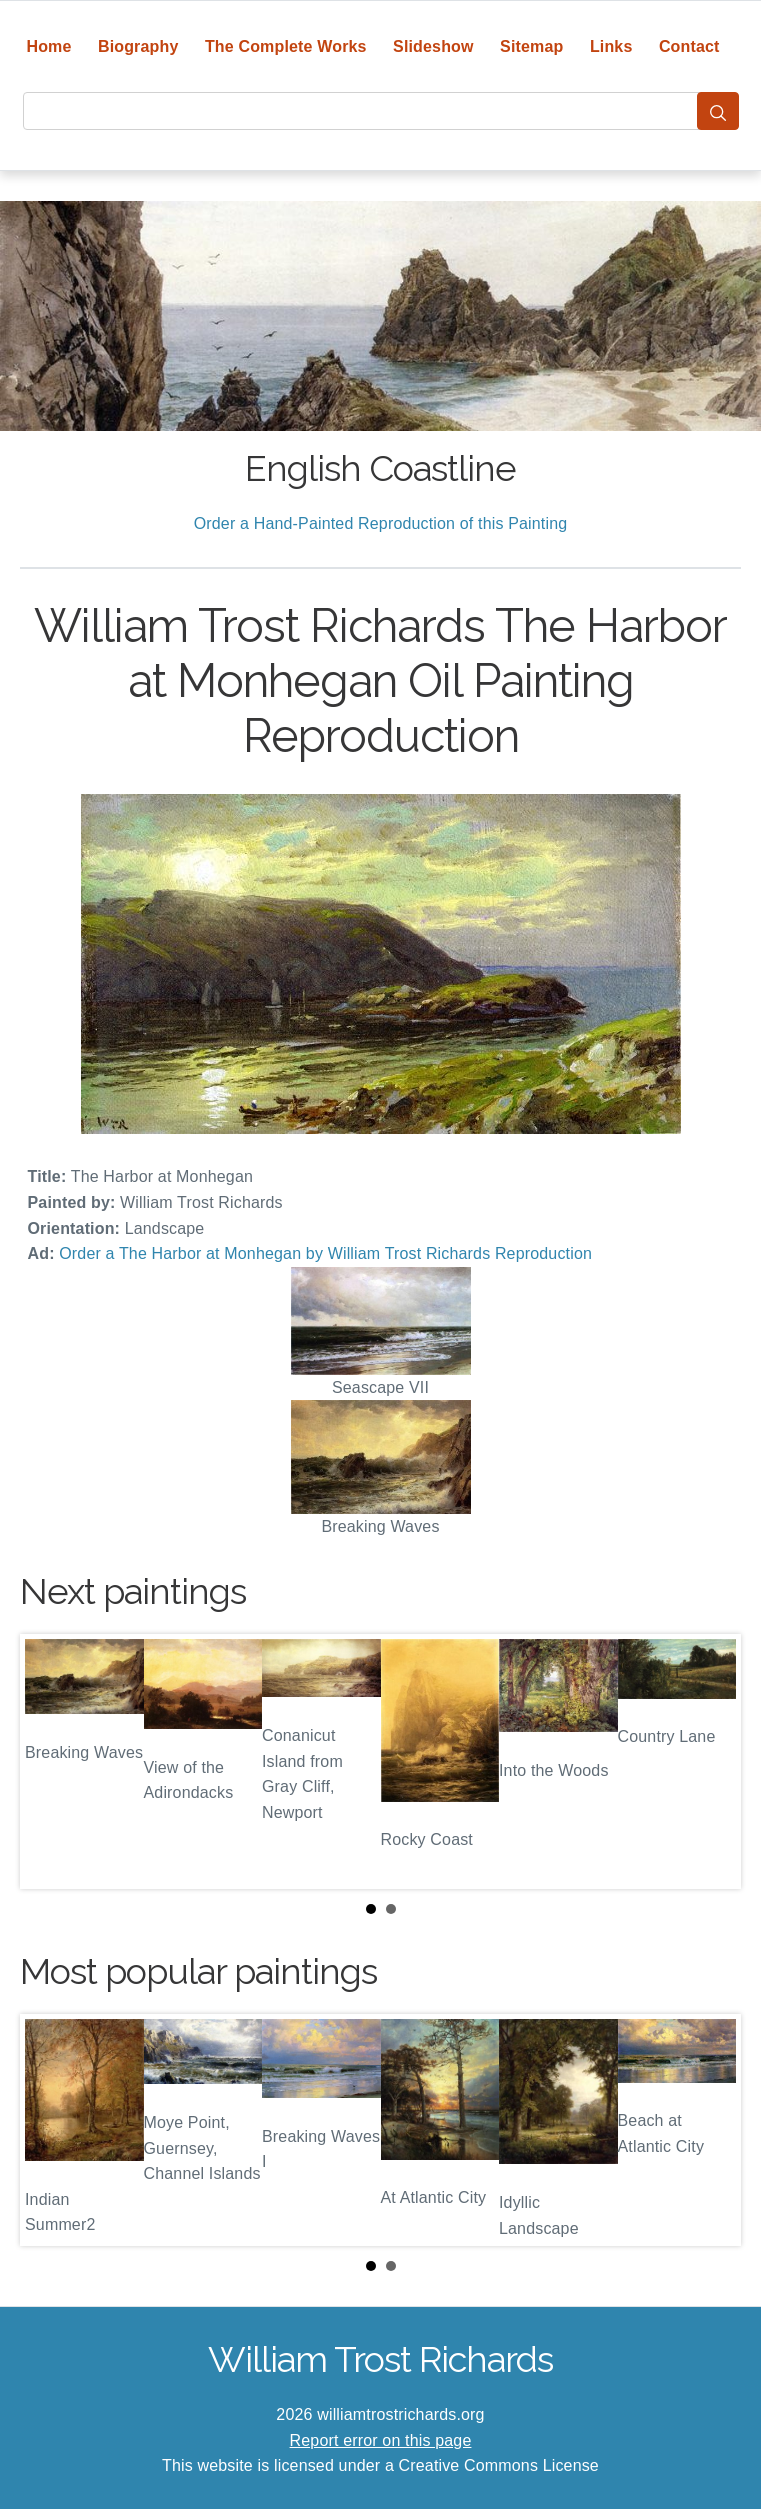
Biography (138, 46)
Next (710, 1762)
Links (611, 46)
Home (48, 46)
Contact (689, 46)
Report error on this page (381, 2440)
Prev (51, 1762)
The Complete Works (286, 46)
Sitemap (531, 46)
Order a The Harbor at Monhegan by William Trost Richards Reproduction (325, 1253)
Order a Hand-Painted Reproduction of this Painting (381, 523)
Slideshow (433, 46)
